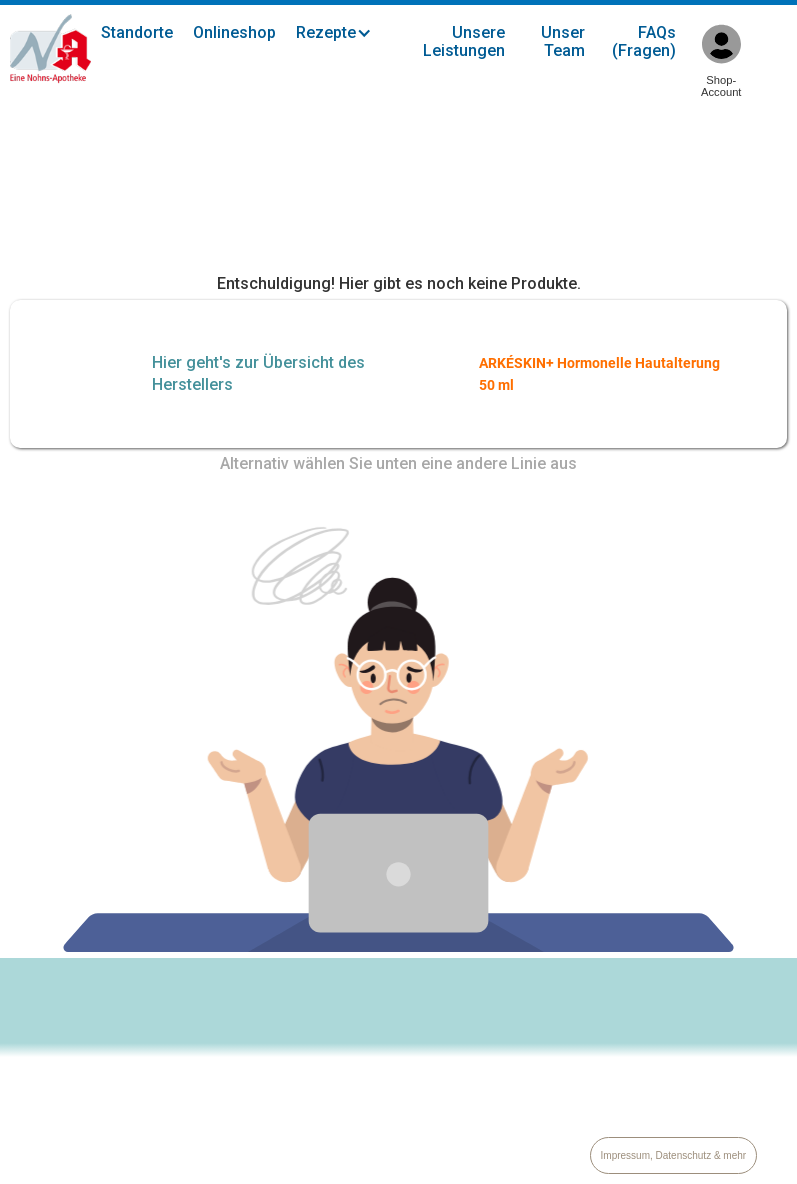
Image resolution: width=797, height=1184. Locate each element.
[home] (50, 49)
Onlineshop (234, 32)
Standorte (137, 32)
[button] (344, 33)
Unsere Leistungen (464, 41)
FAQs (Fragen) (644, 41)
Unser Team (563, 41)
